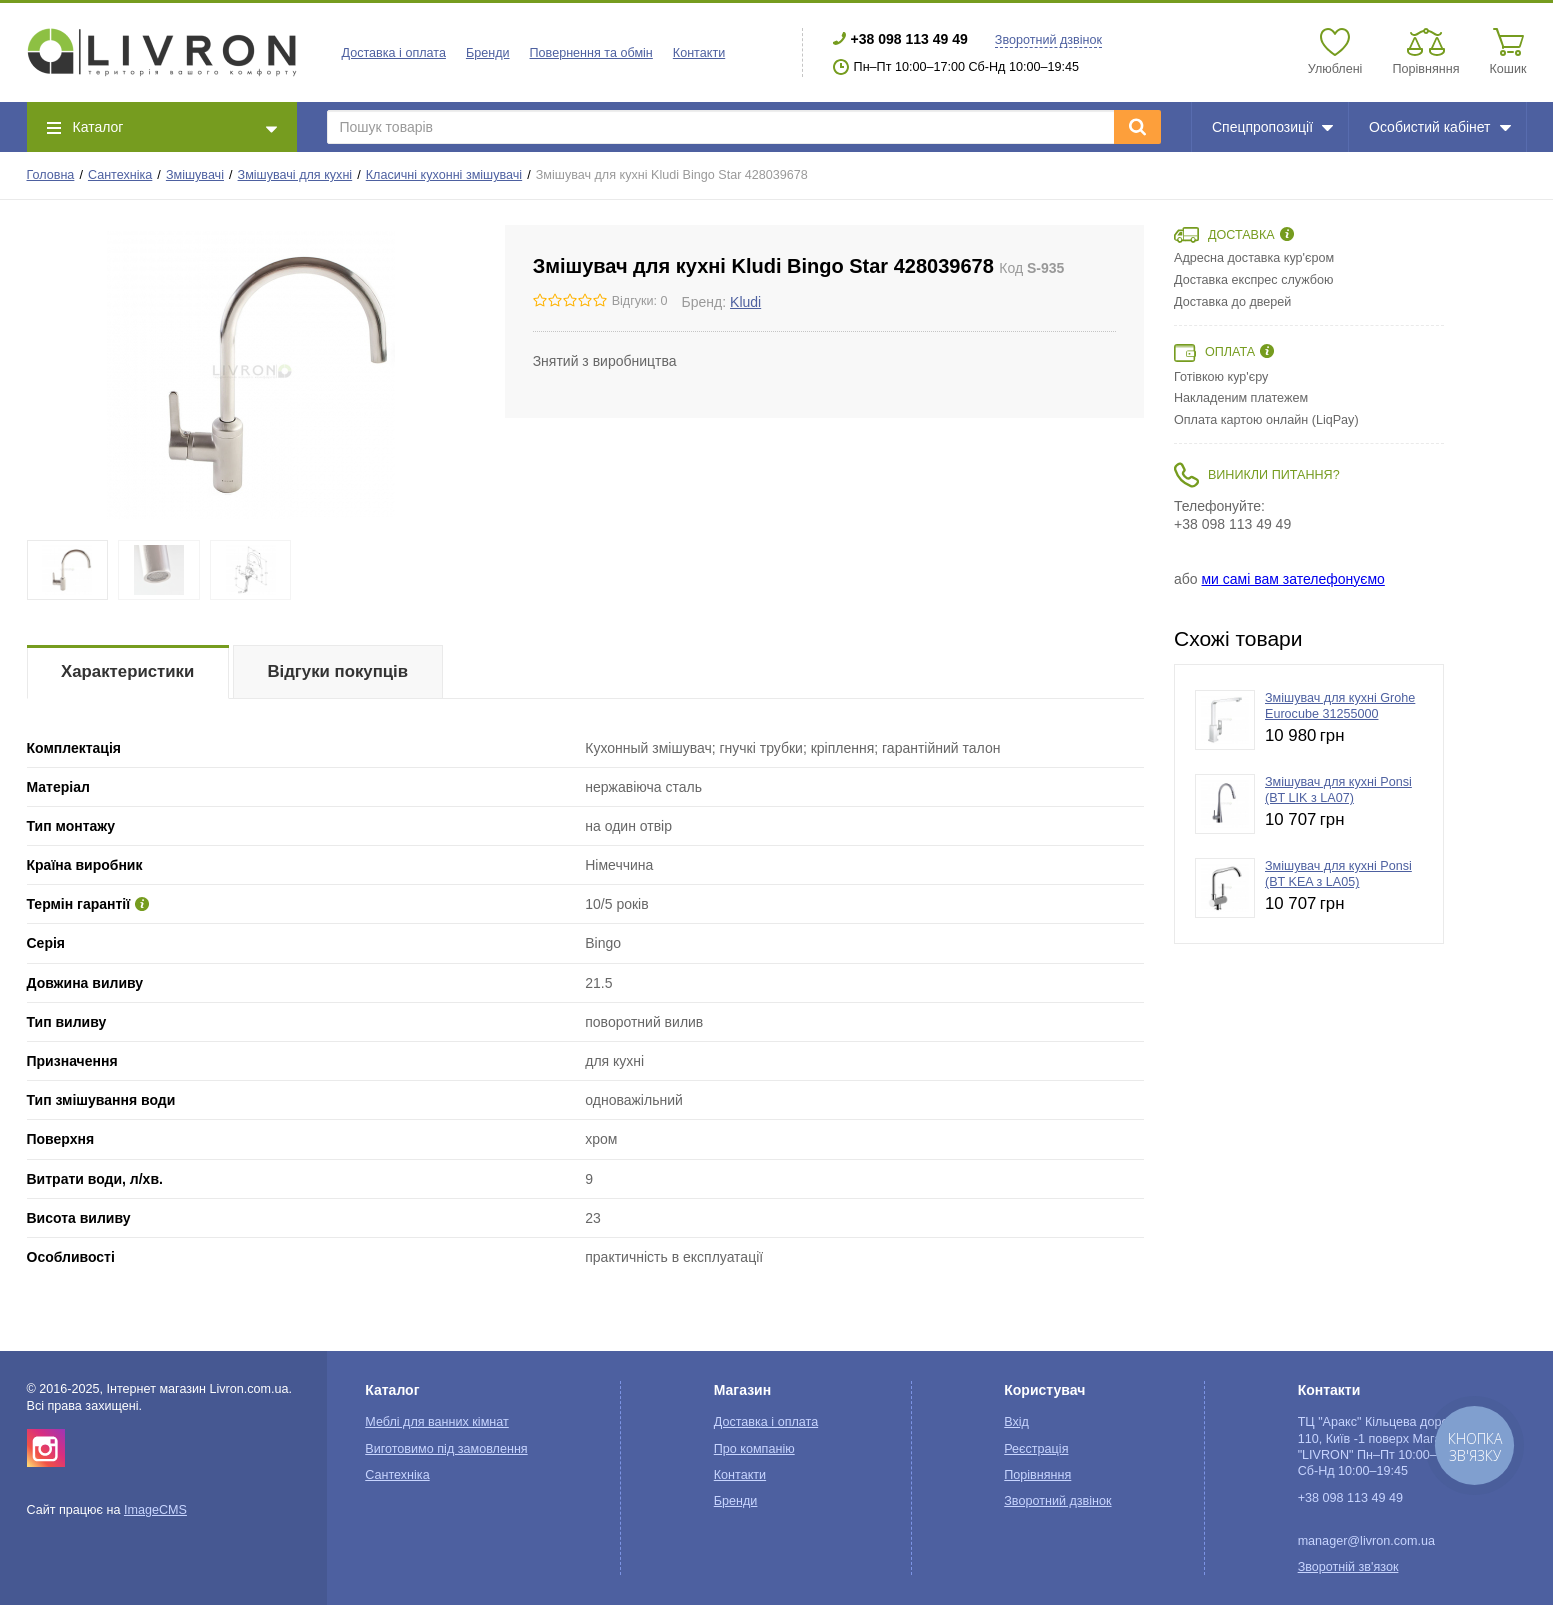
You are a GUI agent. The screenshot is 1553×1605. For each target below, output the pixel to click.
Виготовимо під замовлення (446, 1449)
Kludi (745, 302)
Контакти (699, 53)
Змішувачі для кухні (295, 175)
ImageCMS (155, 1510)
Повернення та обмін (591, 53)
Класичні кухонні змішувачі (444, 175)
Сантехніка (120, 175)
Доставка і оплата (394, 53)
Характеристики (127, 671)
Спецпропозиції (1272, 127)
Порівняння (1037, 1475)
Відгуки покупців (337, 671)
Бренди (488, 53)
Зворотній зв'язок (1348, 1567)
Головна (51, 175)
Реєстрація (1036, 1449)
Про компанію (754, 1449)
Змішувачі (195, 175)
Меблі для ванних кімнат (437, 1422)
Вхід (1016, 1422)
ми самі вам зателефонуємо (1292, 579)
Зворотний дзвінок (1048, 40)
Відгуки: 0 (640, 301)
